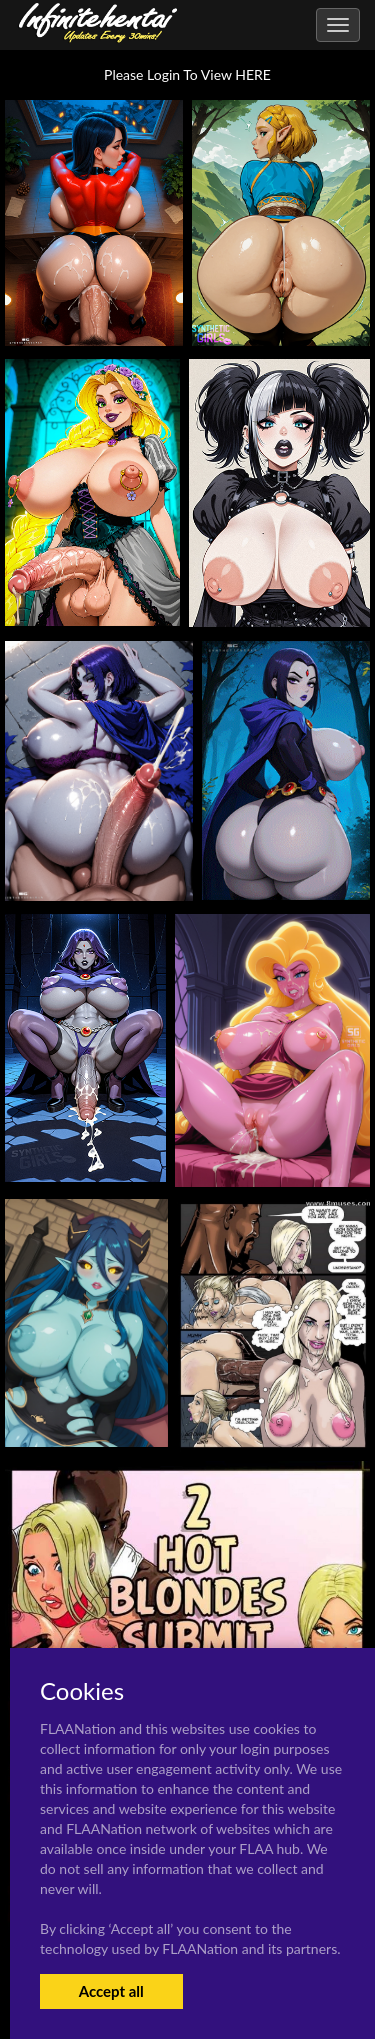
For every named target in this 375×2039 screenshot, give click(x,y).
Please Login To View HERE (187, 74)
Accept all (111, 1991)
